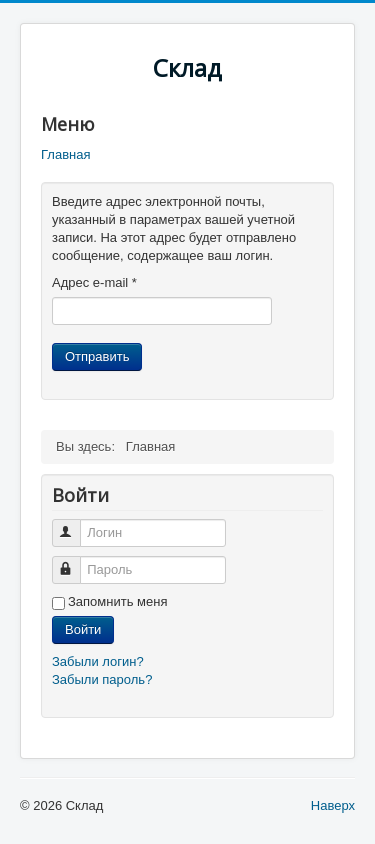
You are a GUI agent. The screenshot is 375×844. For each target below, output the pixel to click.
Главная (65, 154)
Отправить (97, 356)
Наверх (333, 805)
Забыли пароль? (102, 679)
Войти (83, 629)
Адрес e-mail (94, 282)
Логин (75, 524)
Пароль (75, 561)
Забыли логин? (98, 661)
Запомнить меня (117, 601)
